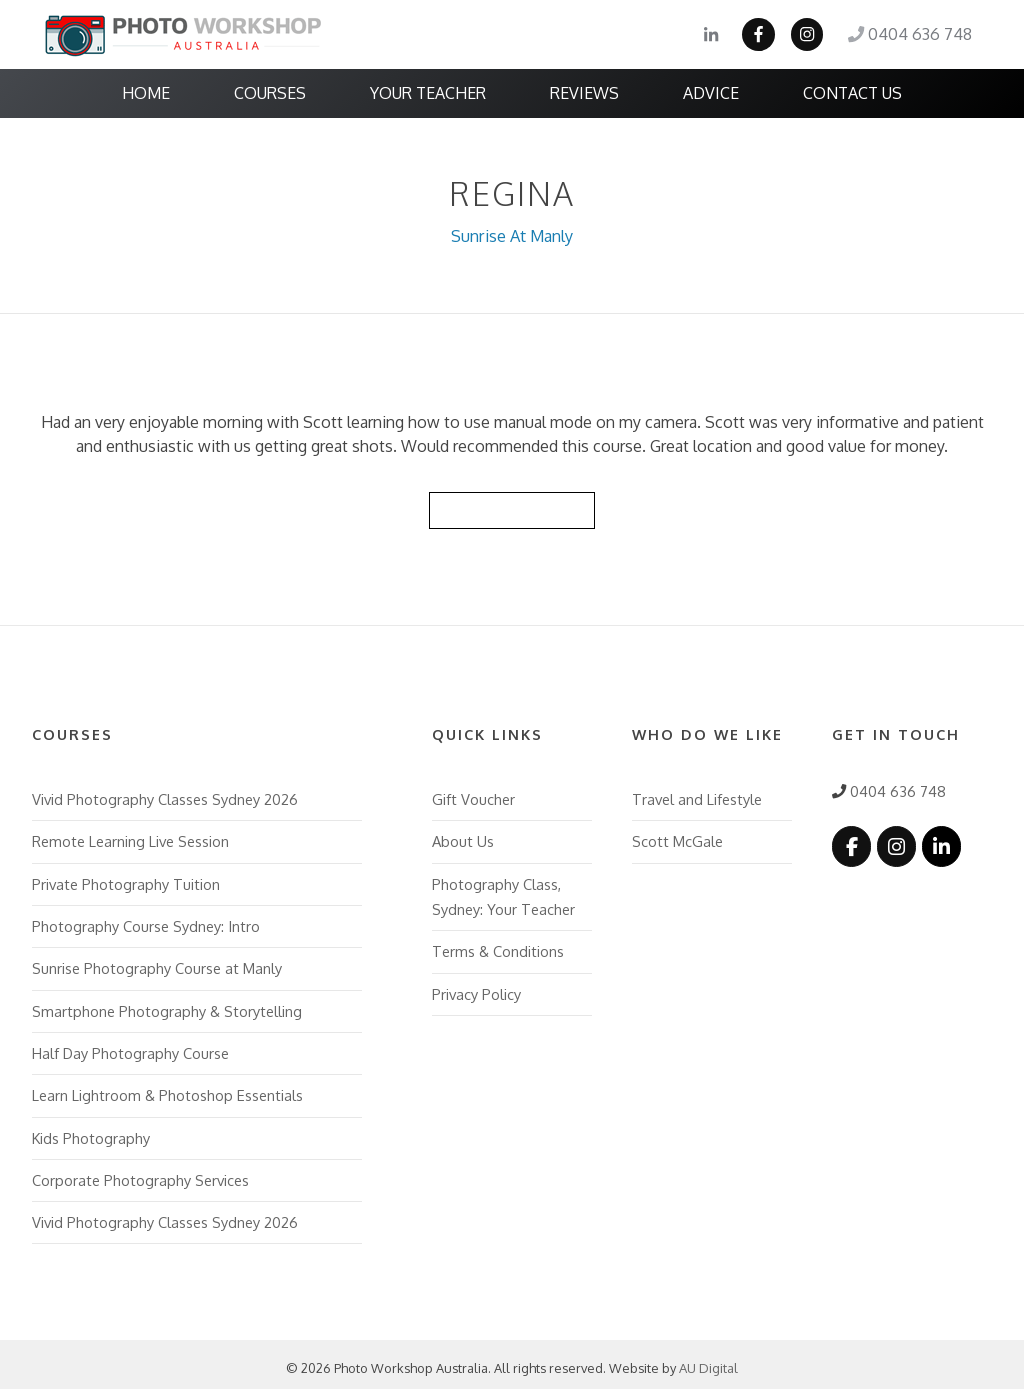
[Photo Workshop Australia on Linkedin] (939, 843)
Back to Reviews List (512, 507)
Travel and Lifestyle (697, 796)
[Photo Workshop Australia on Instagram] (895, 843)
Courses (270, 93)
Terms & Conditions (498, 946)
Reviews (584, 93)
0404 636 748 (911, 35)
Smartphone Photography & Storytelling (167, 1005)
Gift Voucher (473, 796)
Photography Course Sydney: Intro (145, 921)
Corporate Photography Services (140, 1172)
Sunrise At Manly (512, 235)
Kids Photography (91, 1130)
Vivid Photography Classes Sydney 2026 (165, 796)
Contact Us (852, 93)
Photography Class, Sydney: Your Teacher (503, 892)
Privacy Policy (476, 988)
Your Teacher (428, 93)
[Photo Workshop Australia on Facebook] (851, 843)
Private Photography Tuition (126, 880)
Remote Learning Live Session (130, 838)
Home (146, 93)
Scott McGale (677, 838)
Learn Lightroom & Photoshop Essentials (167, 1089)
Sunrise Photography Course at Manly (157, 963)
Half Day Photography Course (130, 1047)
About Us (463, 838)
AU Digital (709, 1360)
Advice (711, 93)
